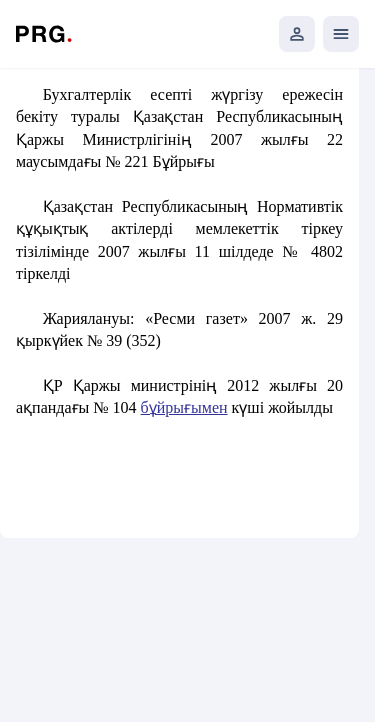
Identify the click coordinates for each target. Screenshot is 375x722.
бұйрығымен (184, 407)
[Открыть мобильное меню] (341, 34)
